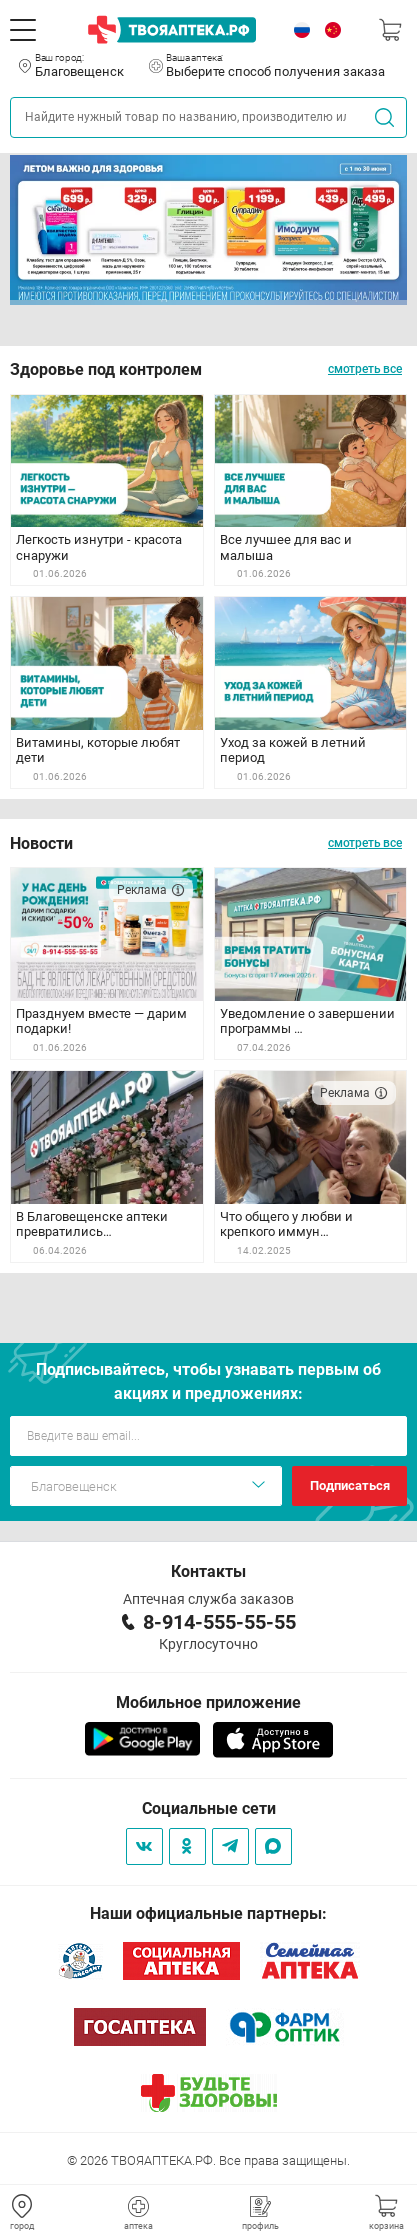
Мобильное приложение (208, 1702)
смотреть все (365, 369)
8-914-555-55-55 (219, 1622)
